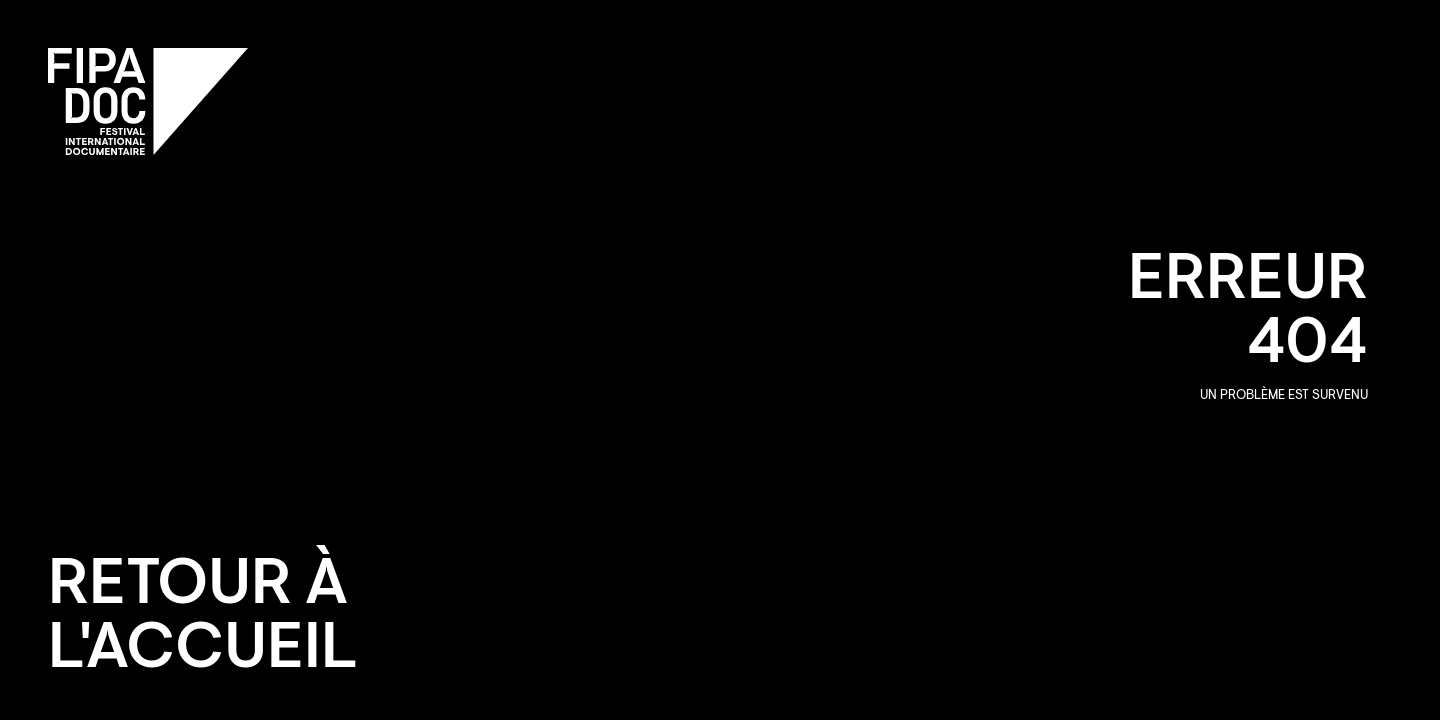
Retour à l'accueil (203, 620)
